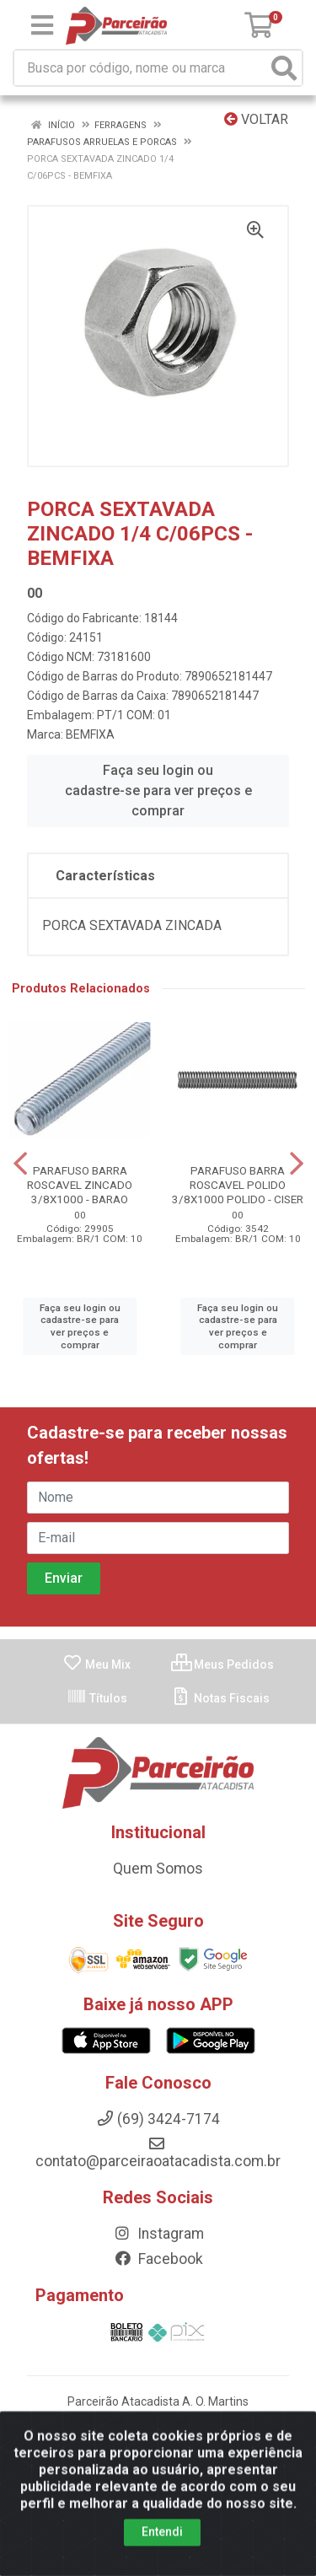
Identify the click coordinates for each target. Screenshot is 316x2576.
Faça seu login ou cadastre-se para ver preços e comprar (158, 790)
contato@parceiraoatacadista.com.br (158, 2153)
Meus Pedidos (222, 1664)
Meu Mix (96, 1664)
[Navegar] (20, 1163)
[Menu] (42, 25)
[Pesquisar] (284, 68)
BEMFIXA (90, 734)
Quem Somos (158, 1868)
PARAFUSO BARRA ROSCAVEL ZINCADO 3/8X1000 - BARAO (79, 1185)
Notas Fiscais (220, 1698)
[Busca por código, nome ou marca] (140, 68)
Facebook (158, 2259)
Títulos (97, 1698)
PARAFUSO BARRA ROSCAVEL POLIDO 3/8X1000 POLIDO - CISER (237, 1185)
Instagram (158, 2233)
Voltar (256, 119)
